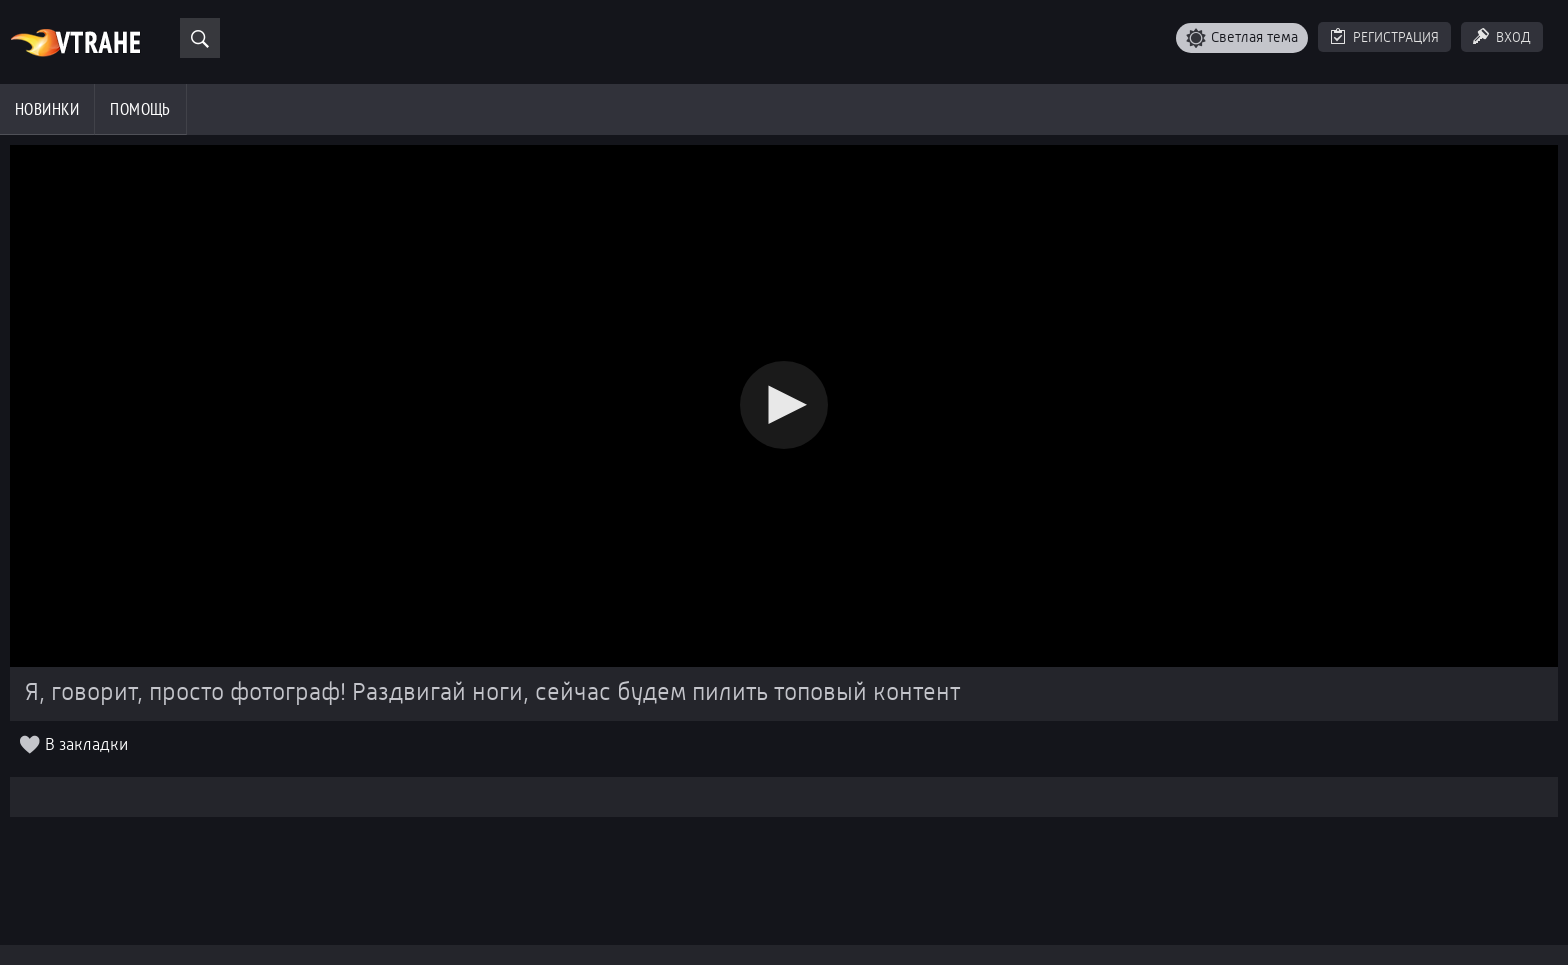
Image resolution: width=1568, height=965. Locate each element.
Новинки (47, 109)
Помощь (140, 109)
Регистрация (1396, 37)
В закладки (86, 745)
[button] (784, 405)
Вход (1513, 37)
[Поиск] (200, 38)
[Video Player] (784, 406)
